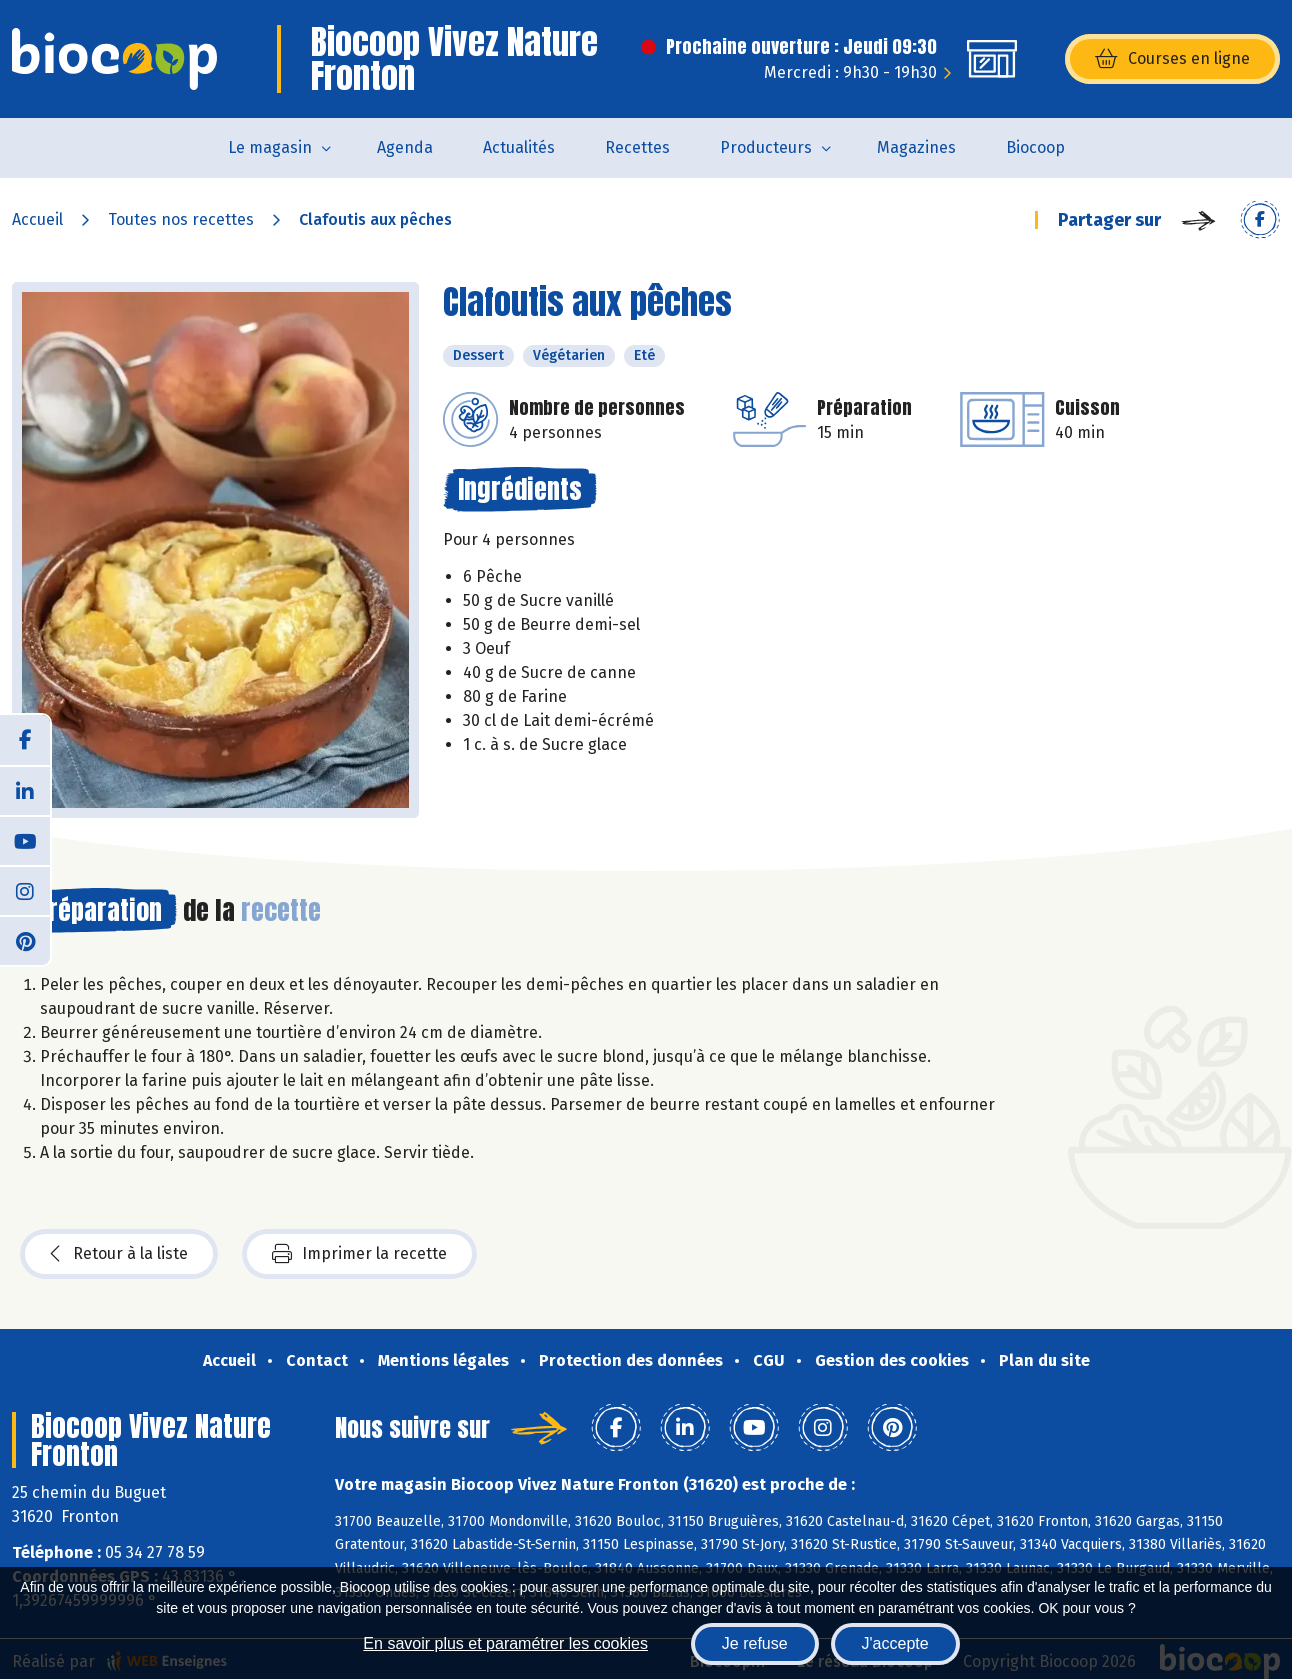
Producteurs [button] (766, 147)
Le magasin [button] (270, 147)
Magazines (916, 147)
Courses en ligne (1172, 59)
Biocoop (1035, 147)
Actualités (519, 147)
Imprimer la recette (359, 1254)
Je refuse (755, 1643)
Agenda (405, 147)
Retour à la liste (119, 1254)
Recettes (637, 147)
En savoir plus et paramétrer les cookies (505, 1643)
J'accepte (895, 1643)
